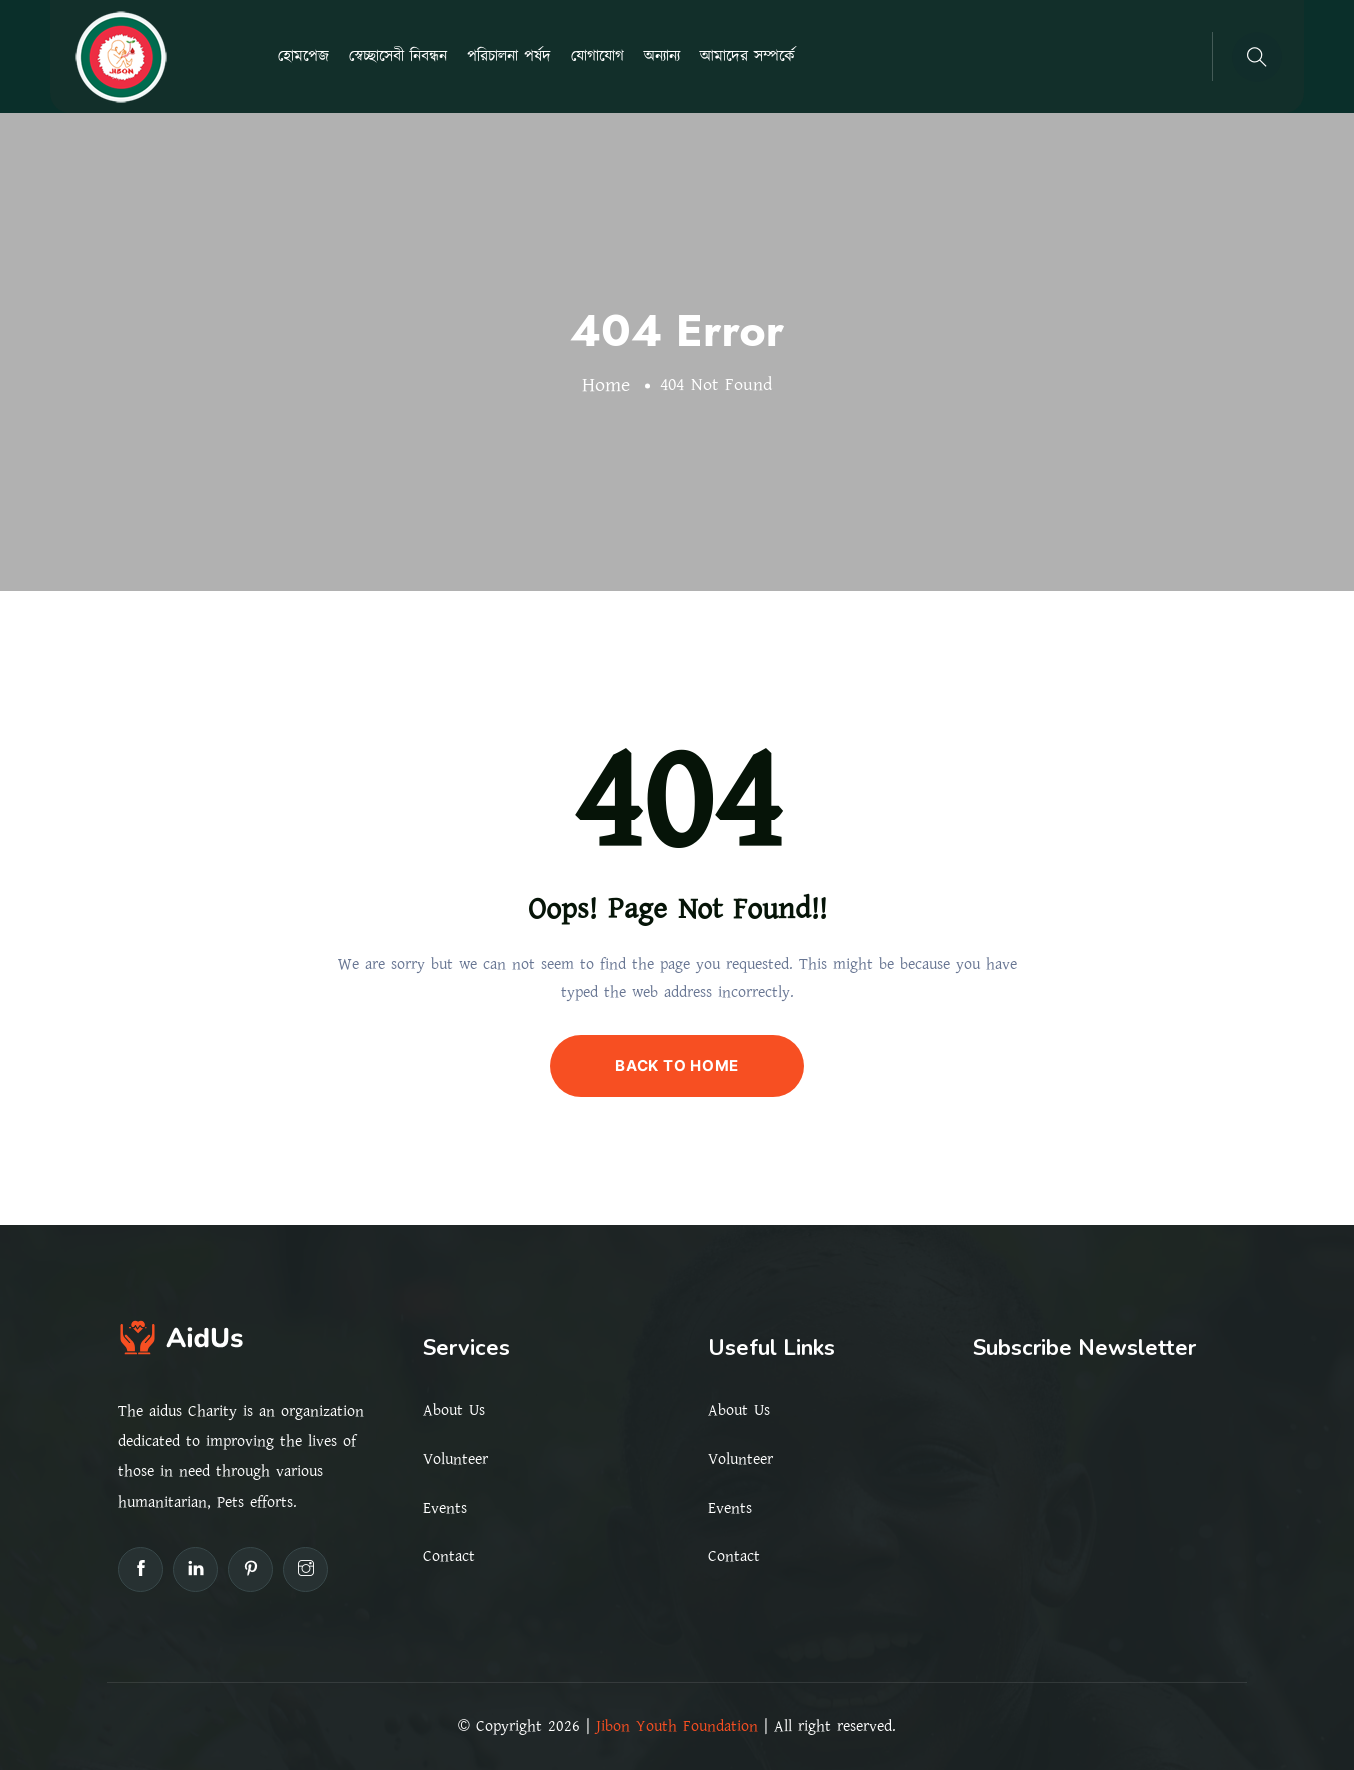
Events (445, 1508)
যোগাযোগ (597, 56)
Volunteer (455, 1459)
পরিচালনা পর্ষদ (509, 56)
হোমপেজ (303, 56)
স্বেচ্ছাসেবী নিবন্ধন (398, 56)
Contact (449, 1556)
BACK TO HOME (677, 1065)
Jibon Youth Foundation (677, 1726)
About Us (454, 1410)
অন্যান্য (662, 56)
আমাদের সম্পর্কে (747, 56)
